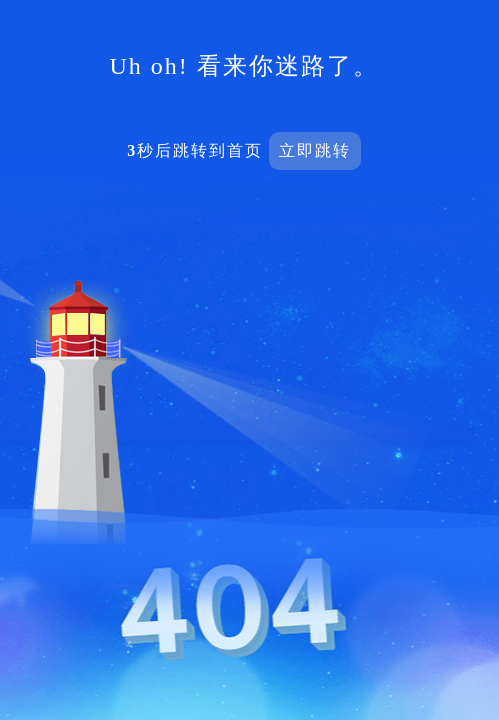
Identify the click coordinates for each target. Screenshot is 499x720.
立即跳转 (315, 150)
